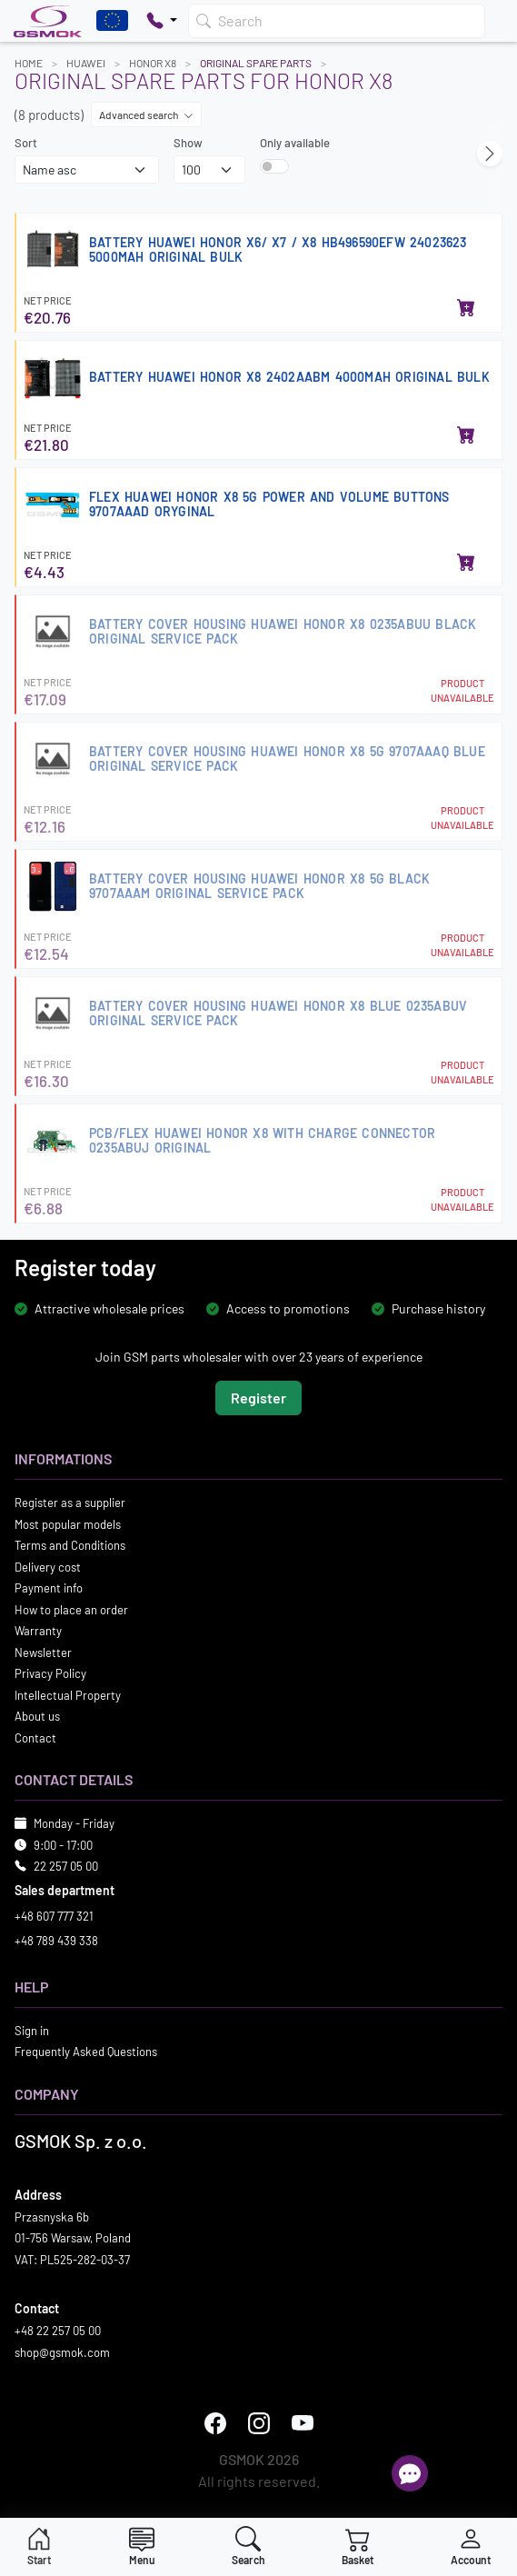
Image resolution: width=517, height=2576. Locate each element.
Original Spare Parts (256, 62)
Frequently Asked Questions (86, 2051)
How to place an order (71, 1610)
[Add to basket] (466, 309)
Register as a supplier (70, 1502)
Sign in (32, 2030)
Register (258, 1397)
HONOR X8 (152, 62)
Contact (35, 1738)
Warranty (38, 1630)
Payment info (49, 1588)
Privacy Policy (50, 1673)
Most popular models (68, 1524)
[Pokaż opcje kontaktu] (161, 21)
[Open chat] (409, 2473)
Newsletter (43, 1652)
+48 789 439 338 (56, 1940)
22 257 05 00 (66, 1866)
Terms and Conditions (70, 1545)
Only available (295, 142)
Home (29, 62)
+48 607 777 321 (54, 1916)
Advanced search (146, 114)
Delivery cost (48, 1567)
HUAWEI (85, 62)
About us (37, 1716)
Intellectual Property (68, 1695)
